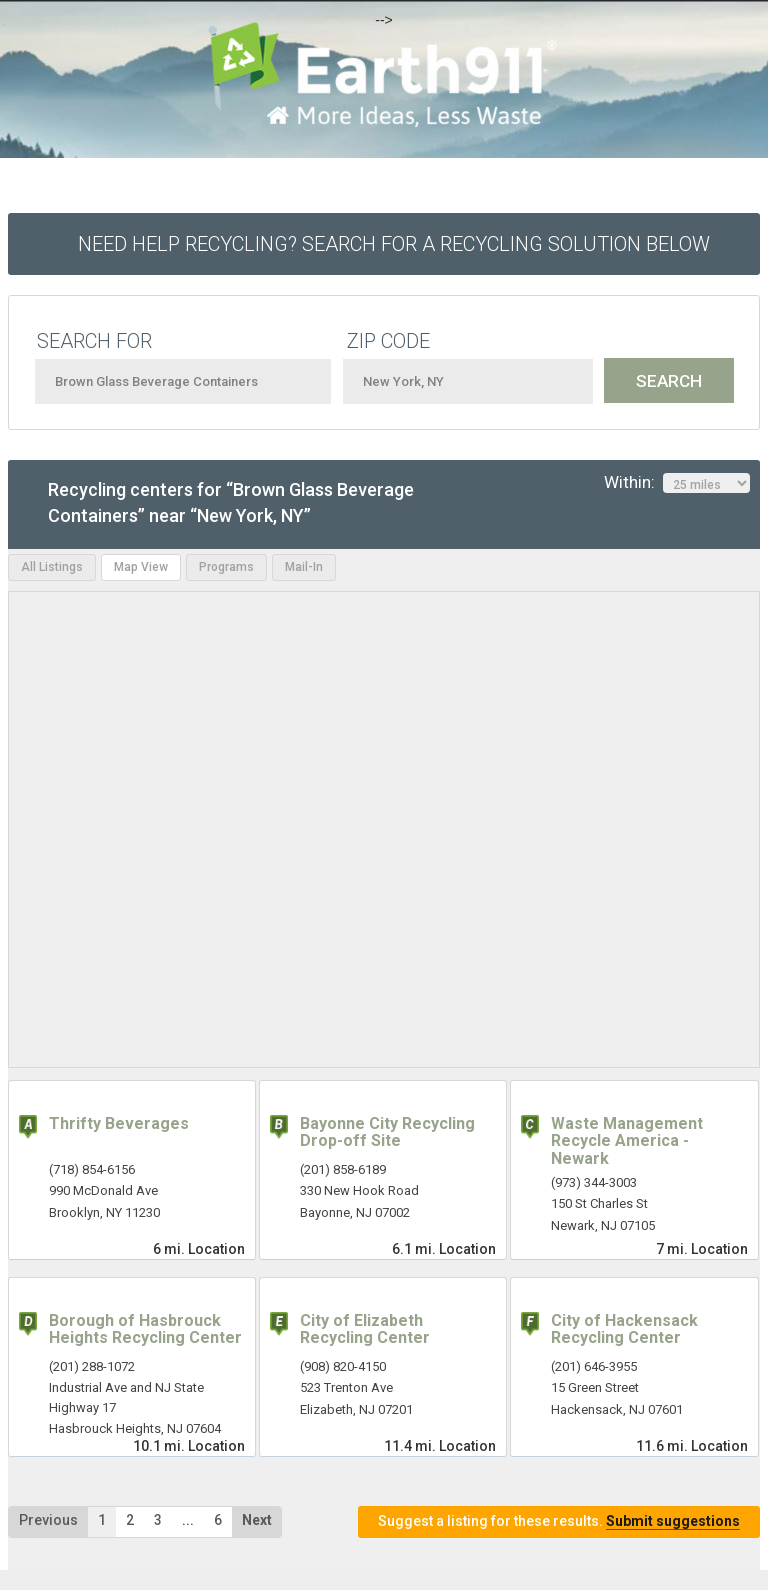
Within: (677, 483)
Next (257, 1520)
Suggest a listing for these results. (559, 1521)
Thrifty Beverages (119, 1123)
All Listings (52, 567)
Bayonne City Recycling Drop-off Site (387, 1132)
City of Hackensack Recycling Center (624, 1329)
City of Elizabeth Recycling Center (365, 1329)
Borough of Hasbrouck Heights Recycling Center (145, 1329)
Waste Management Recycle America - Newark (627, 1141)
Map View (141, 567)
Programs (226, 567)
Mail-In (304, 567)
